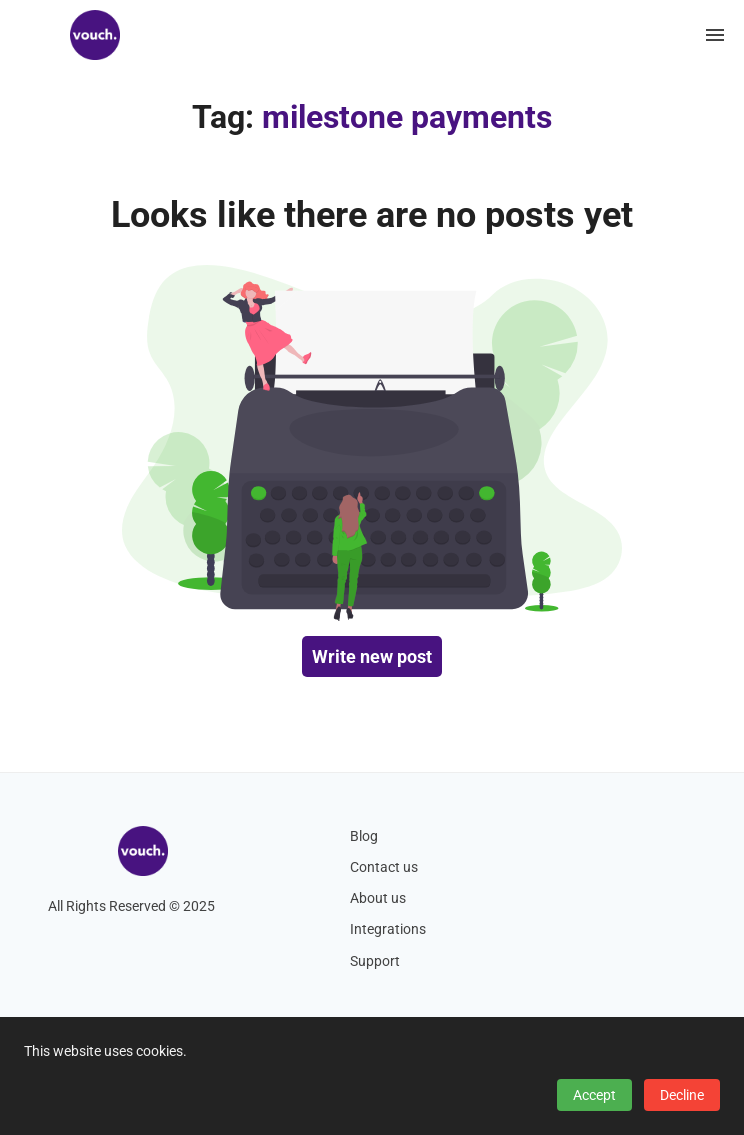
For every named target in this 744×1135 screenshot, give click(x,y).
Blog (364, 836)
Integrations (388, 929)
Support (375, 961)
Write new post (372, 656)
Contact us (384, 867)
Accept (594, 1095)
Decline (682, 1095)
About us (378, 898)
